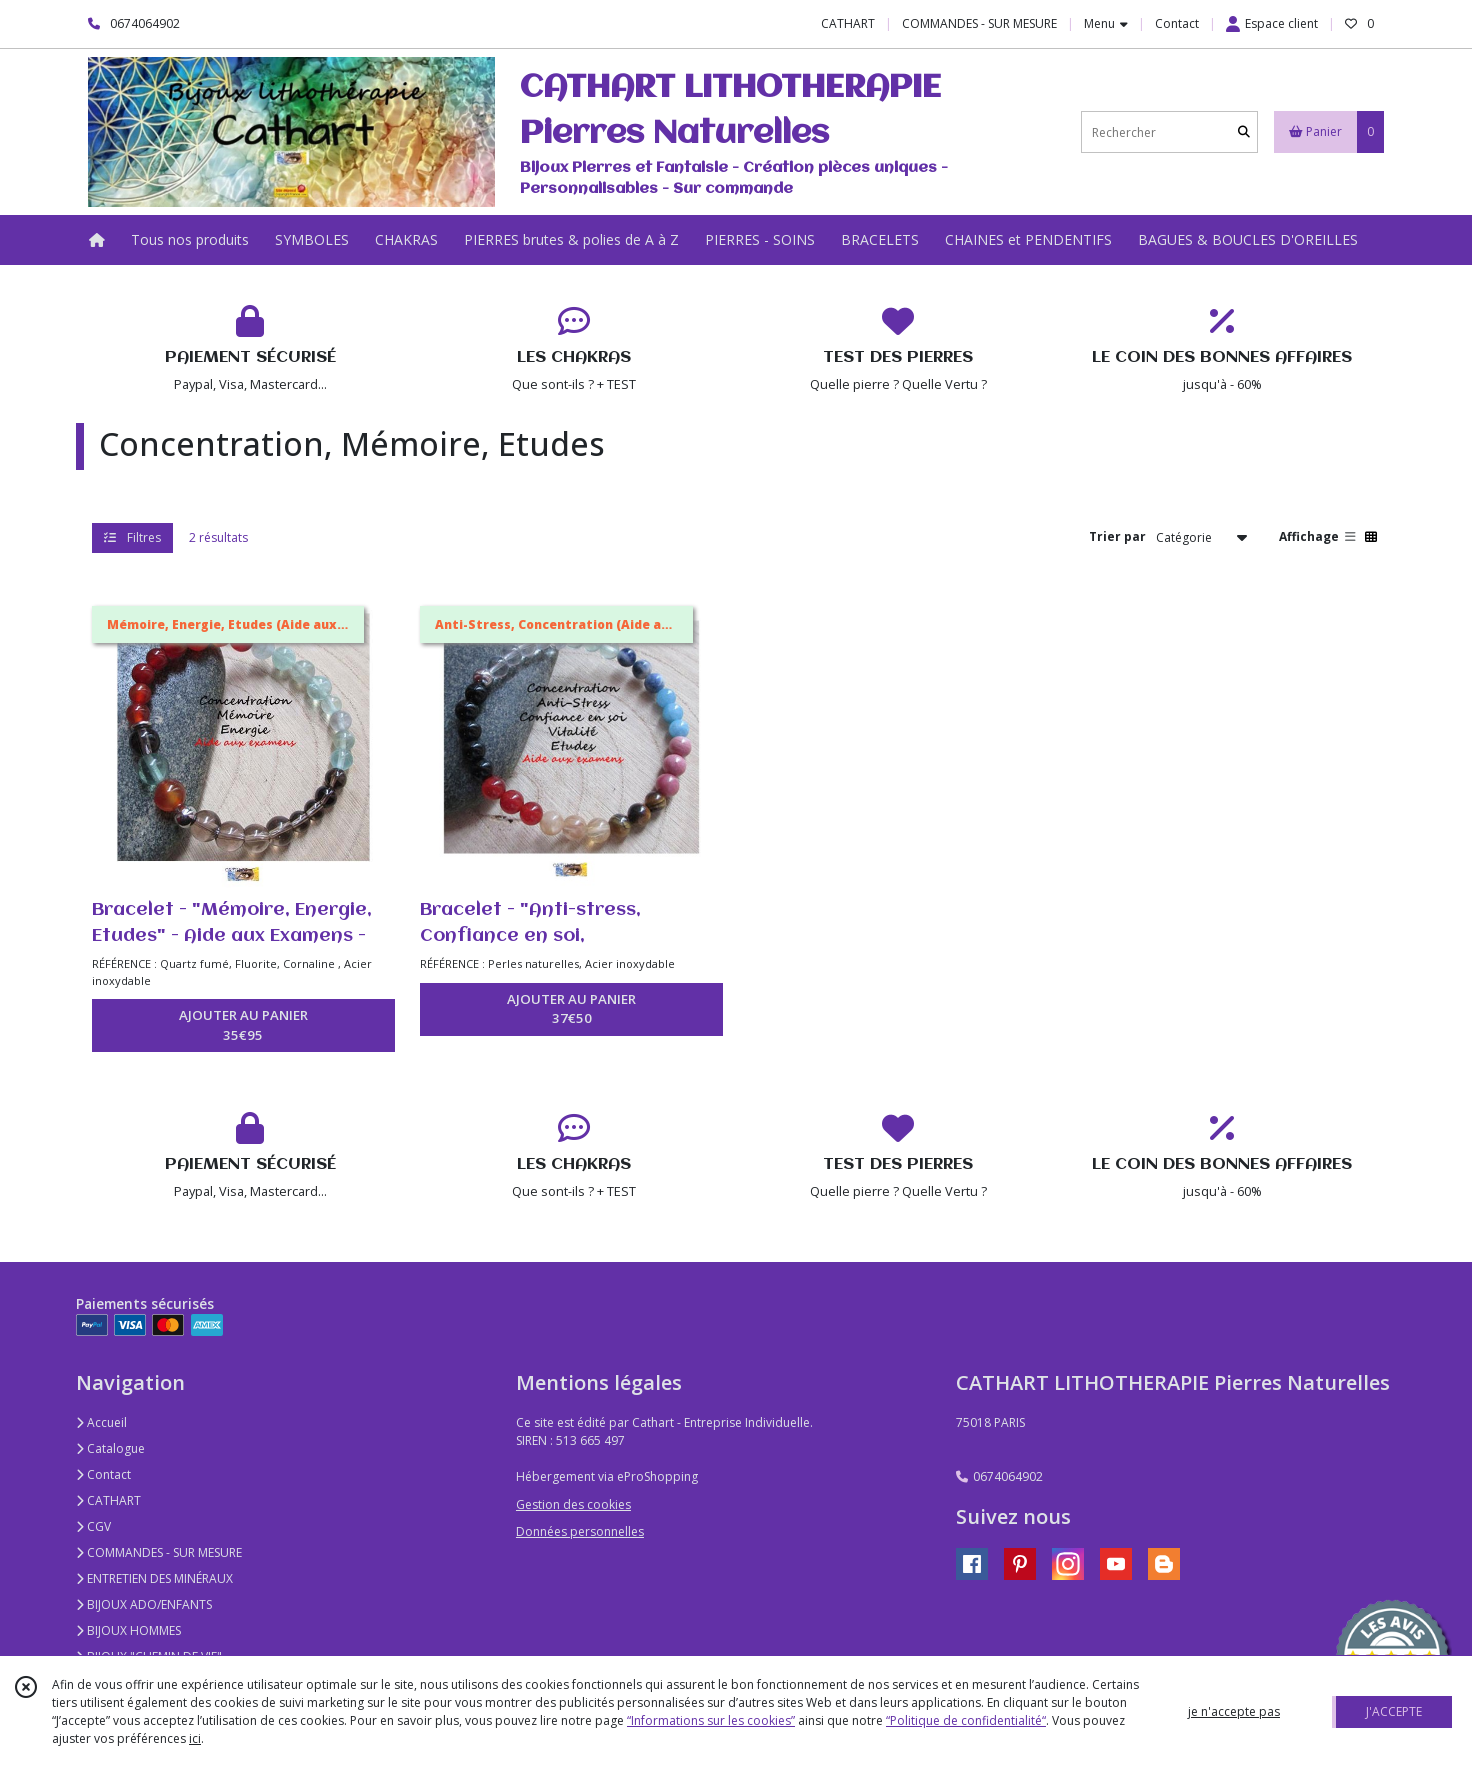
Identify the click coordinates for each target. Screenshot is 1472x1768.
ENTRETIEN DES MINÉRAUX (154, 1578)
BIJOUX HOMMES (128, 1630)
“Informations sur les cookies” (711, 1720)
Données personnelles (580, 1531)
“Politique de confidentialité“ (966, 1720)
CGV (93, 1526)
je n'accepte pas (1234, 1711)
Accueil (101, 1422)
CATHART (108, 1500)
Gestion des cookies (573, 1504)
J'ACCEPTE (1394, 1711)
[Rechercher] (1244, 132)
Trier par (1117, 536)
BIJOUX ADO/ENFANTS (144, 1604)
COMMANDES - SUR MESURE (159, 1552)
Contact (1177, 23)
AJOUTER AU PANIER (243, 1026)
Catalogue (110, 1448)
